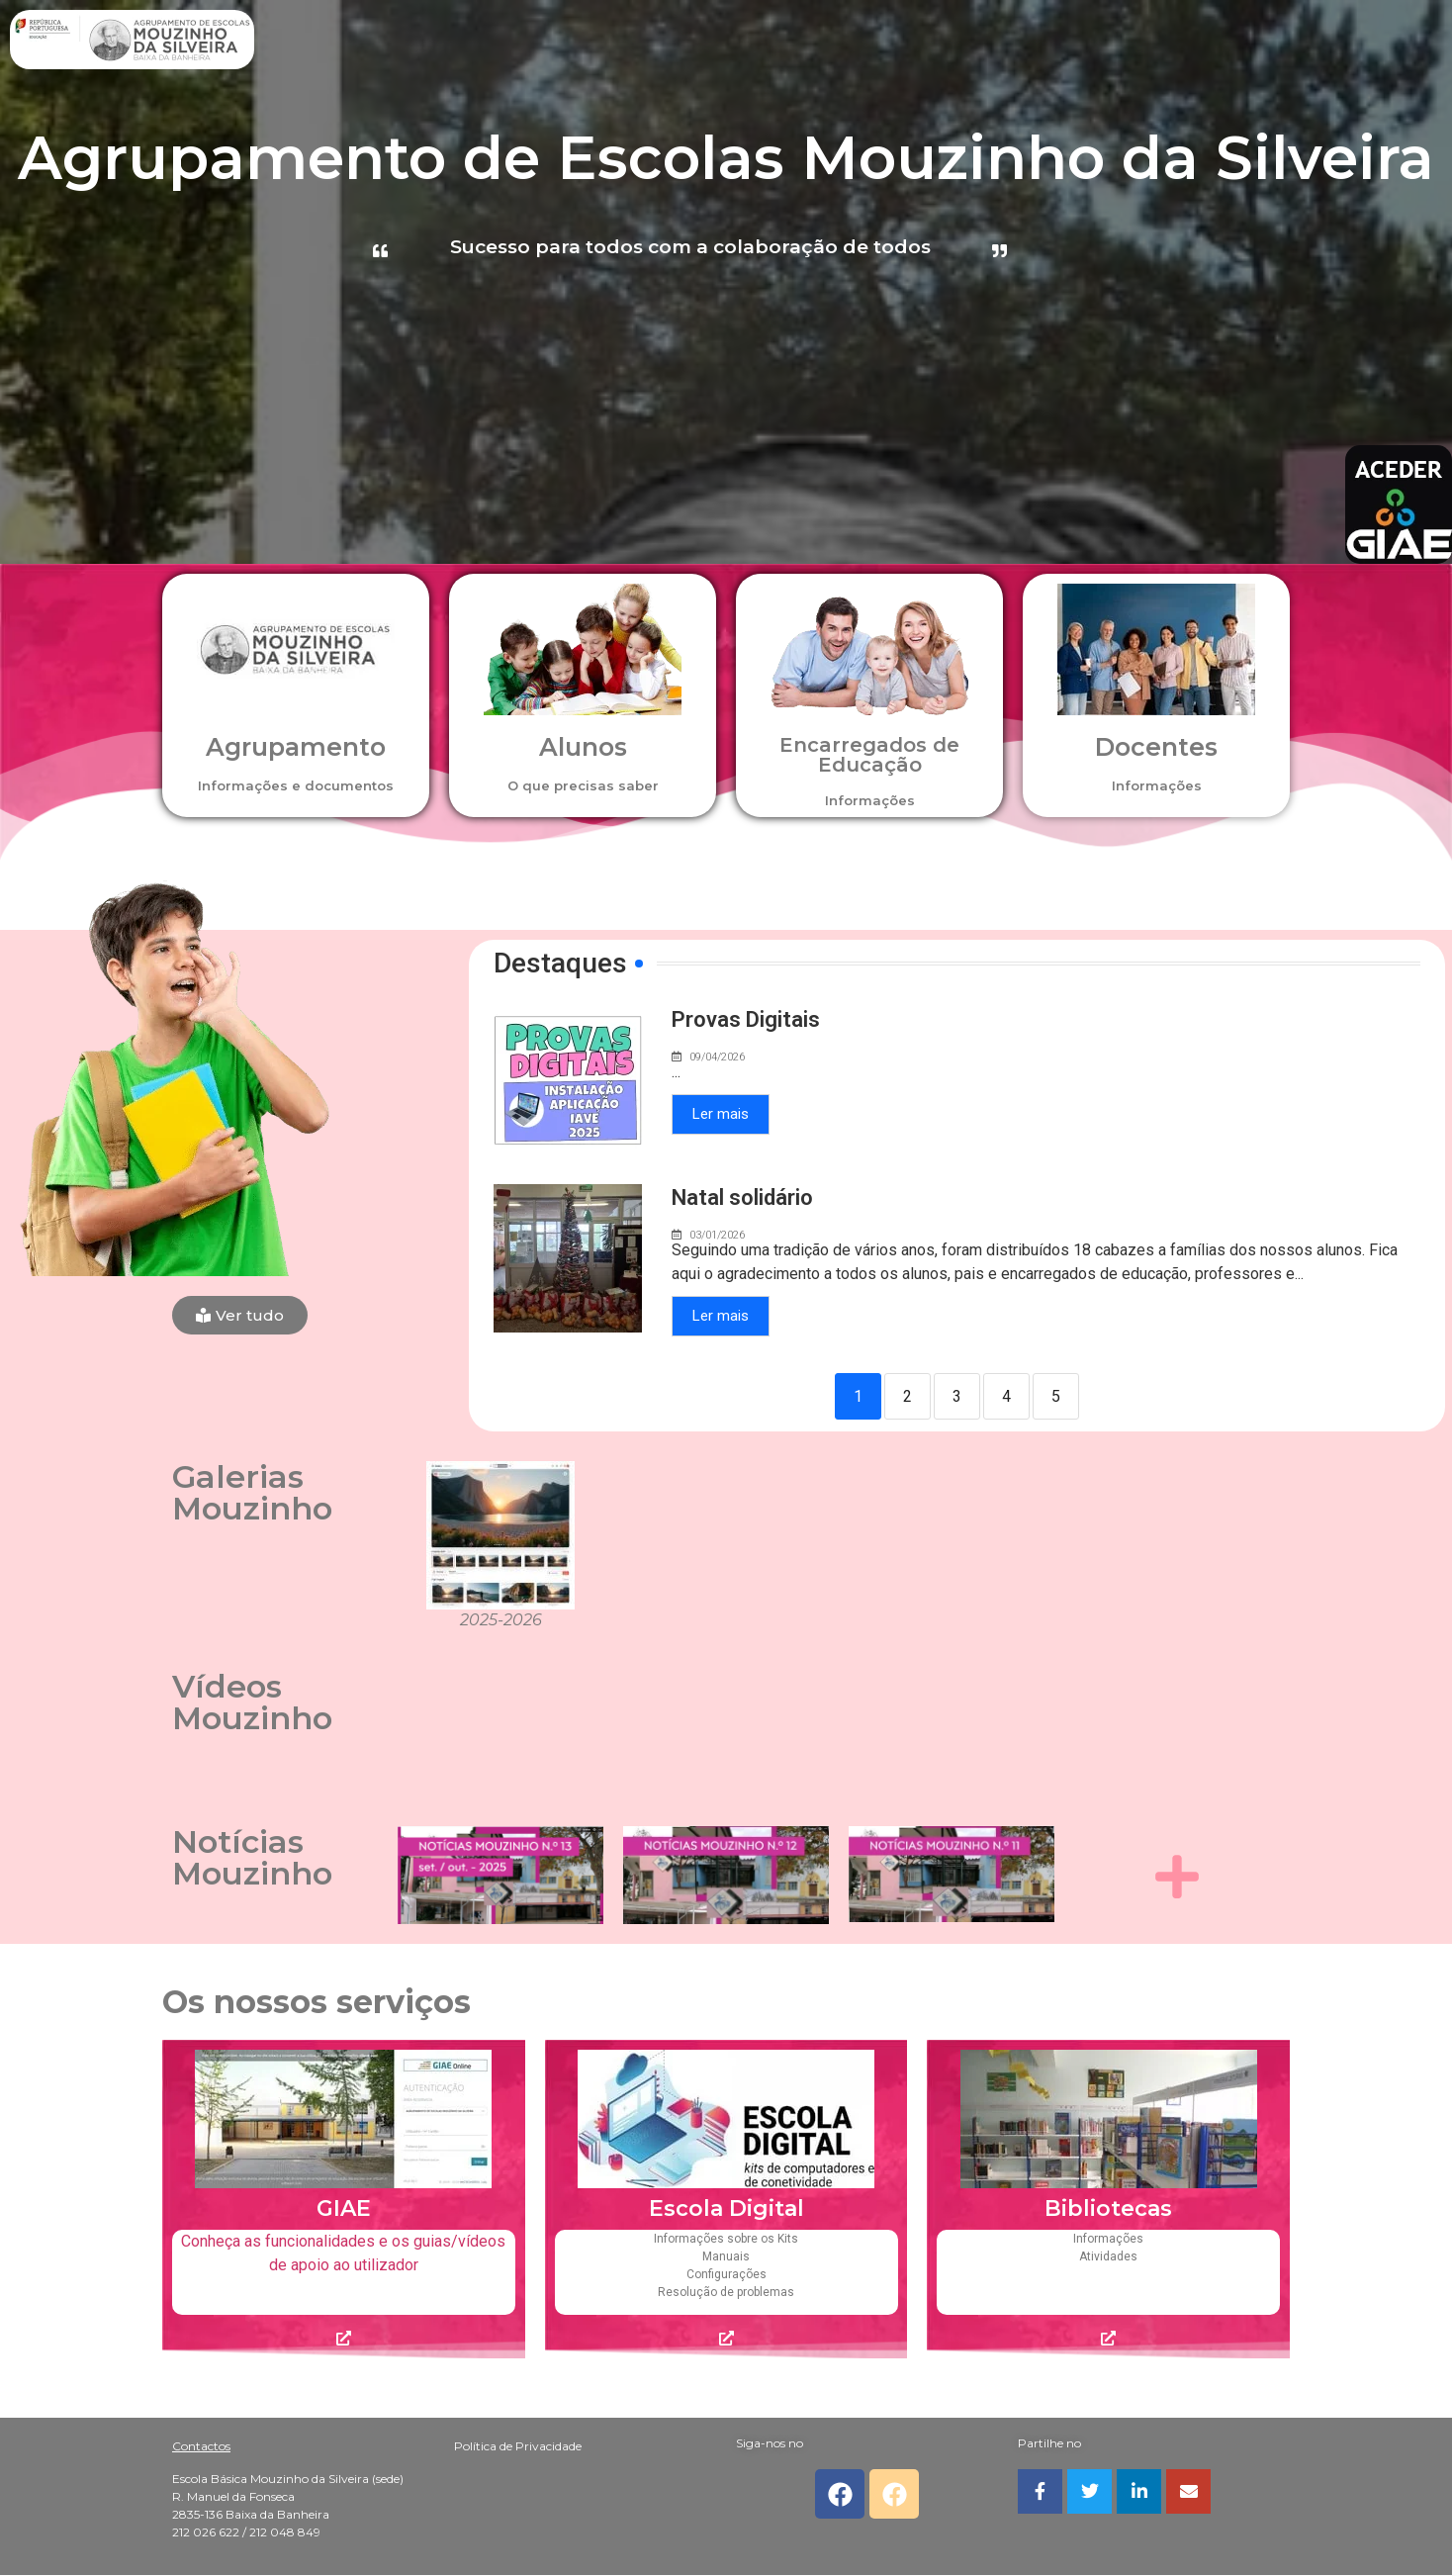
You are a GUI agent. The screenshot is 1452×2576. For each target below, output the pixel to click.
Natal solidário (742, 1197)
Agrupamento (296, 747)
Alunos (583, 747)
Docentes (1156, 747)
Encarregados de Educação (869, 755)
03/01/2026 (717, 1235)
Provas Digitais (746, 1019)
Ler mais (720, 1114)
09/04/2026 (717, 1057)
